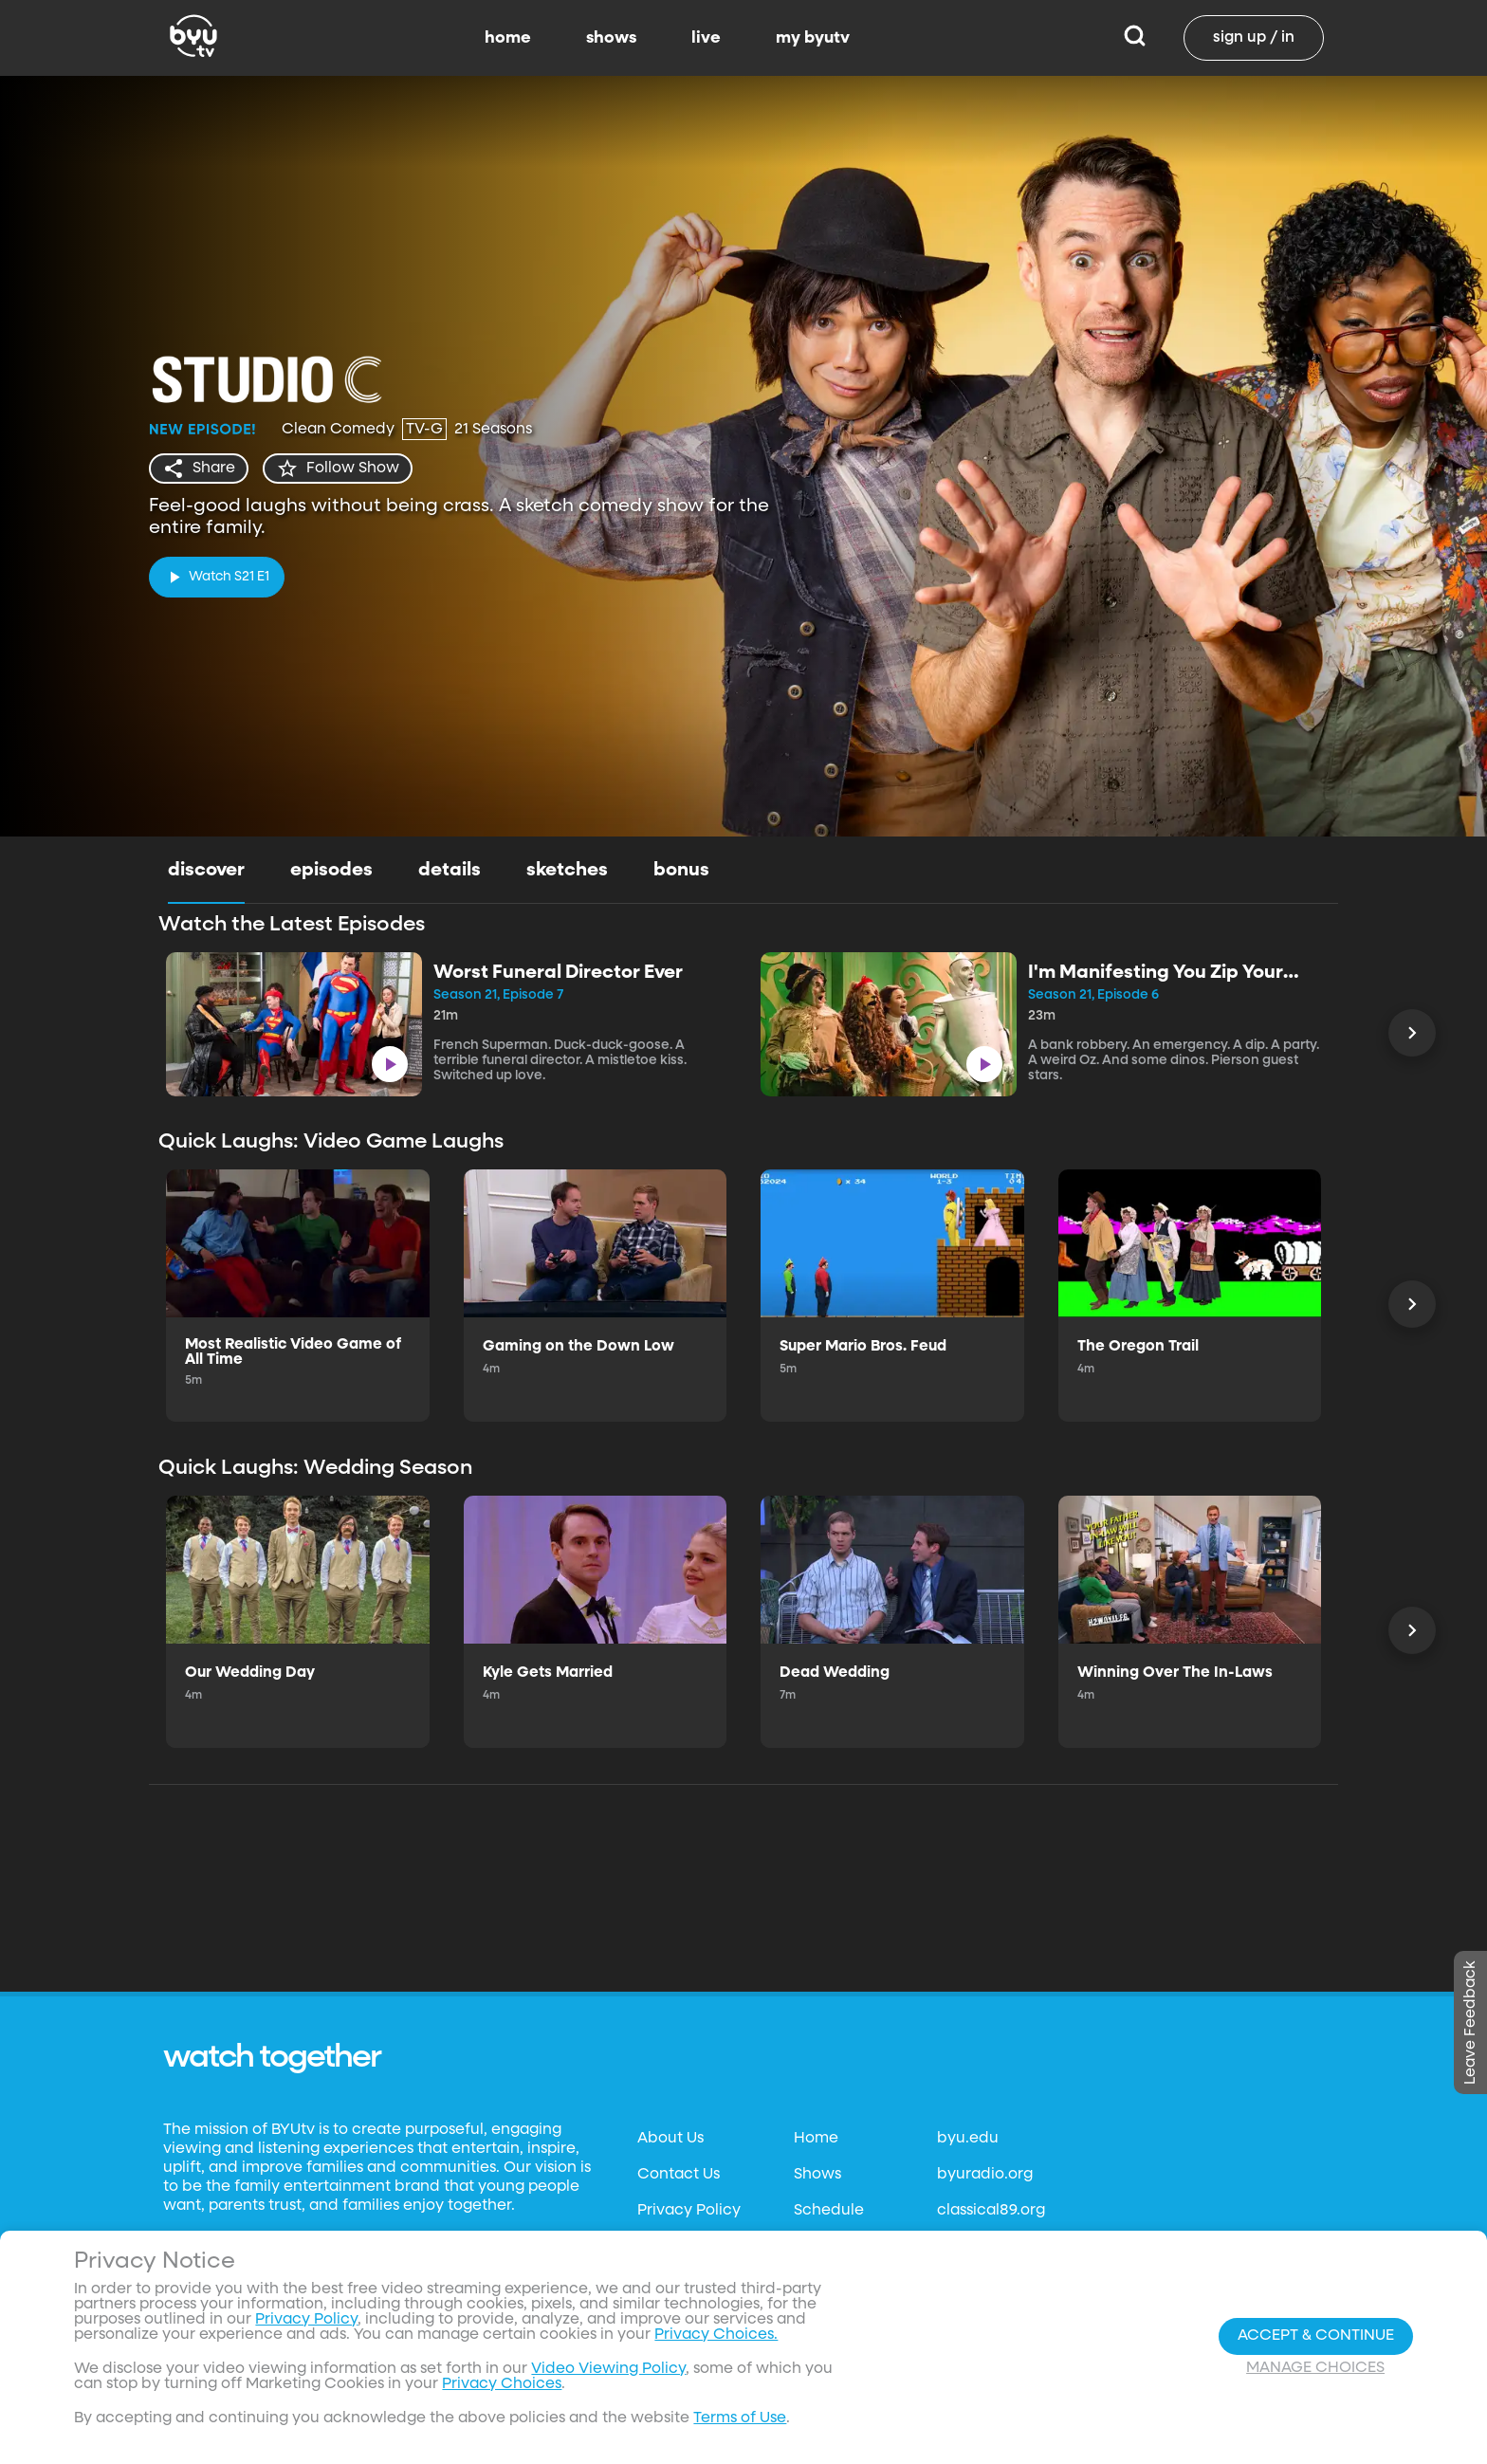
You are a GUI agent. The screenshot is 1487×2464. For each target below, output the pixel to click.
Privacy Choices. (716, 2335)
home (508, 37)
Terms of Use (739, 2418)
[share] (198, 468)
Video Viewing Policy (608, 2369)
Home (816, 2138)
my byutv (813, 37)
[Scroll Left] (1412, 1033)
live (706, 37)
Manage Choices (1315, 2368)
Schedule (829, 2210)
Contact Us (678, 2174)
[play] (217, 577)
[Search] (1134, 38)
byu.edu (968, 2138)
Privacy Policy (689, 2210)
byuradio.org (985, 2174)
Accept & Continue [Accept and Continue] (1316, 2336)
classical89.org (991, 2210)
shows (611, 37)
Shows (817, 2174)
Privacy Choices (501, 2384)
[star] (338, 468)
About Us (670, 2138)
